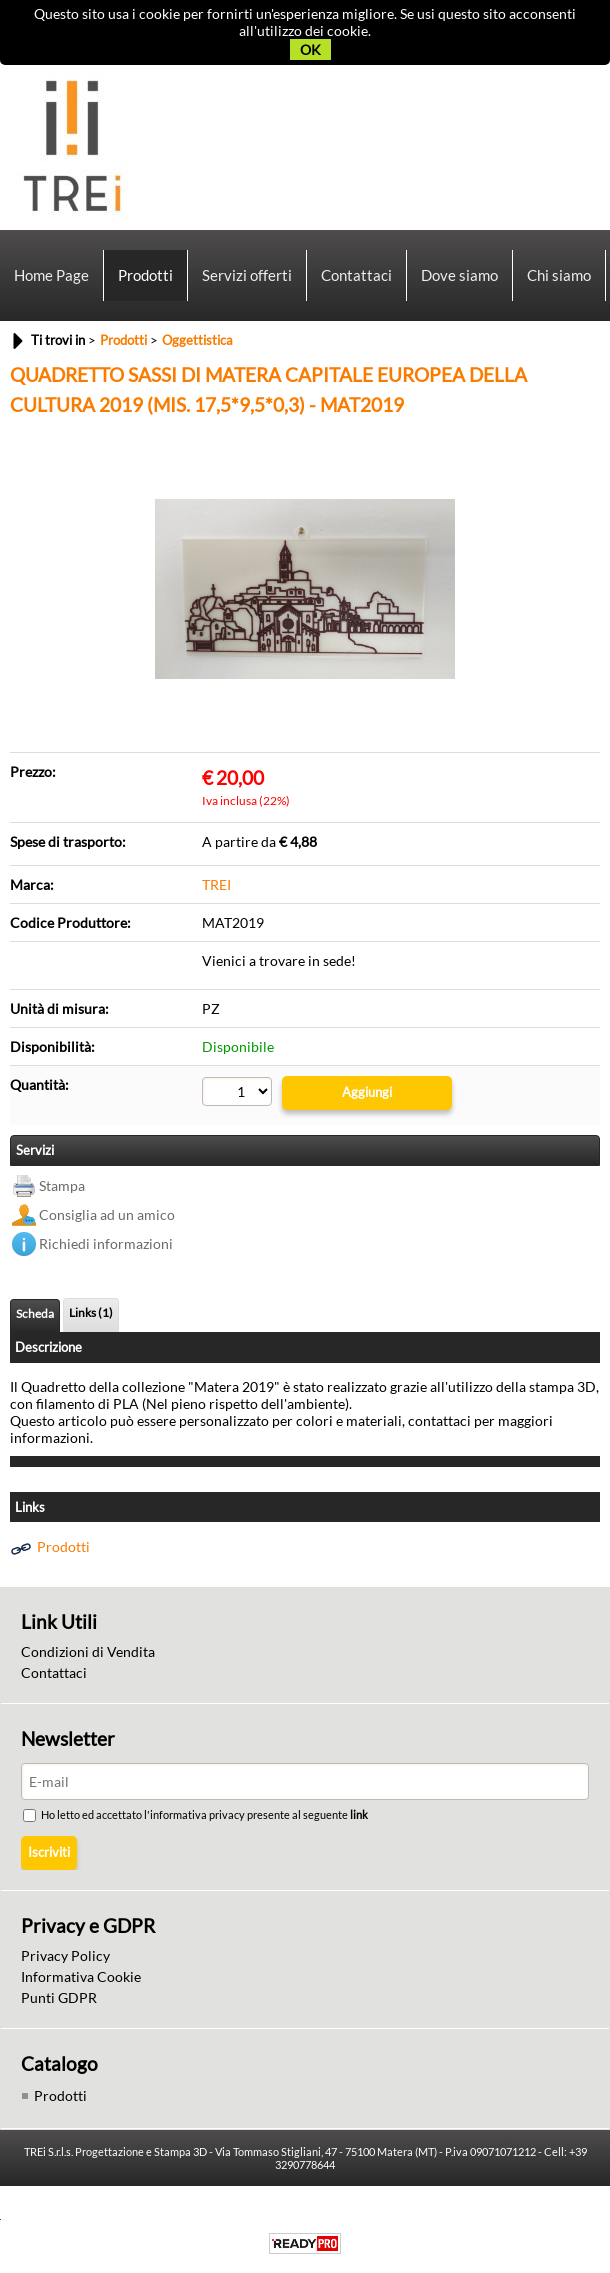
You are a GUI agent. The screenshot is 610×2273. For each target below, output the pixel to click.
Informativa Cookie (81, 1976)
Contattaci (356, 275)
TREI (216, 884)
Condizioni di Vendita (88, 1651)
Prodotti (145, 275)
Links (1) (91, 1312)
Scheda (35, 1313)
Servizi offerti (247, 275)
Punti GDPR (59, 1997)
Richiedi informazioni (106, 1243)
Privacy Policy (65, 1955)
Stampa (62, 1185)
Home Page (51, 275)
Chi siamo (559, 275)
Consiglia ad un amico (107, 1214)
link (360, 1814)
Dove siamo (459, 275)
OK (310, 49)
